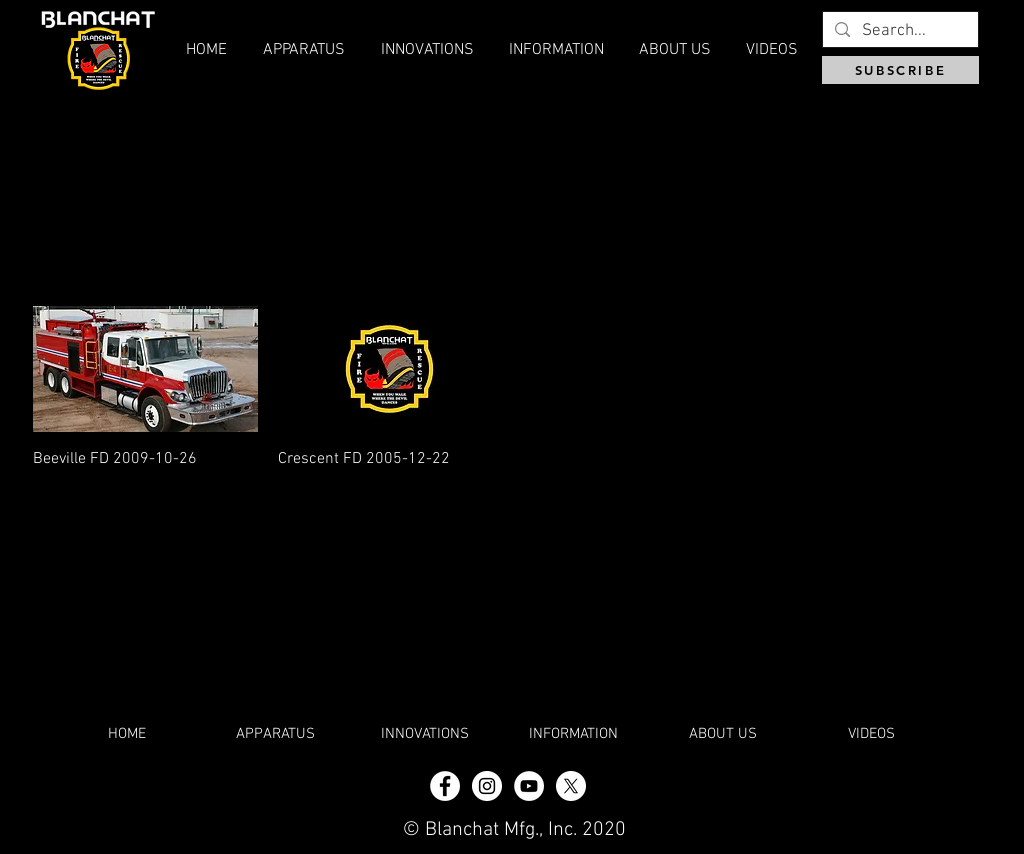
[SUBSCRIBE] (900, 70)
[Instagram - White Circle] (487, 786)
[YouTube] (529, 786)
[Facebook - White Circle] (445, 786)
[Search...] (899, 32)
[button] (674, 50)
